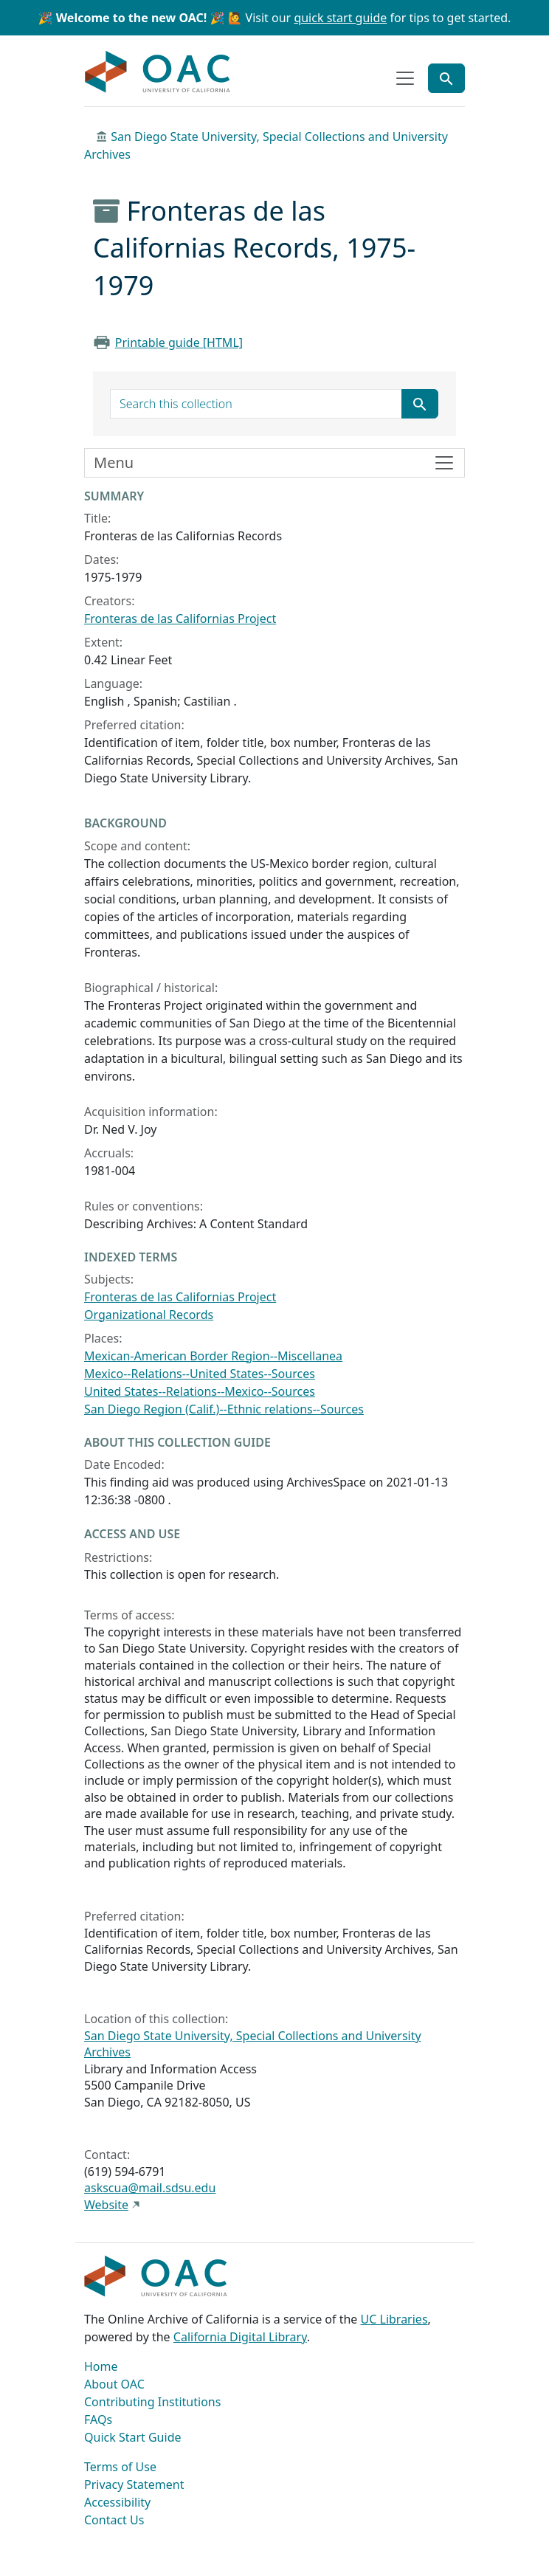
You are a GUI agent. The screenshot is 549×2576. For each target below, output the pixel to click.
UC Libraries (394, 2319)
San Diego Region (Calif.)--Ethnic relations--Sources (224, 1409)
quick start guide (340, 18)
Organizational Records (148, 1314)
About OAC (114, 2384)
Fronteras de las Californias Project (180, 618)
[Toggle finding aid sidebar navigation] (274, 463)
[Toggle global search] (446, 78)
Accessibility (117, 2502)
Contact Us (114, 2520)
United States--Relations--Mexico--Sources (199, 1391)
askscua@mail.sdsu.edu (149, 2188)
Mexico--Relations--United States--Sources (199, 1374)
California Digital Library (240, 2337)
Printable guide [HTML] (179, 342)
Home (101, 2366)
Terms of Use (120, 2467)
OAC (158, 72)
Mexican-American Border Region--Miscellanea (213, 1356)
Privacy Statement (134, 2484)
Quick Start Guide (133, 2437)
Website (106, 2205)
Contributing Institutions (152, 2402)
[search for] (256, 404)
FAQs (98, 2419)
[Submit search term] (419, 404)
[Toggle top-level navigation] (405, 78)
